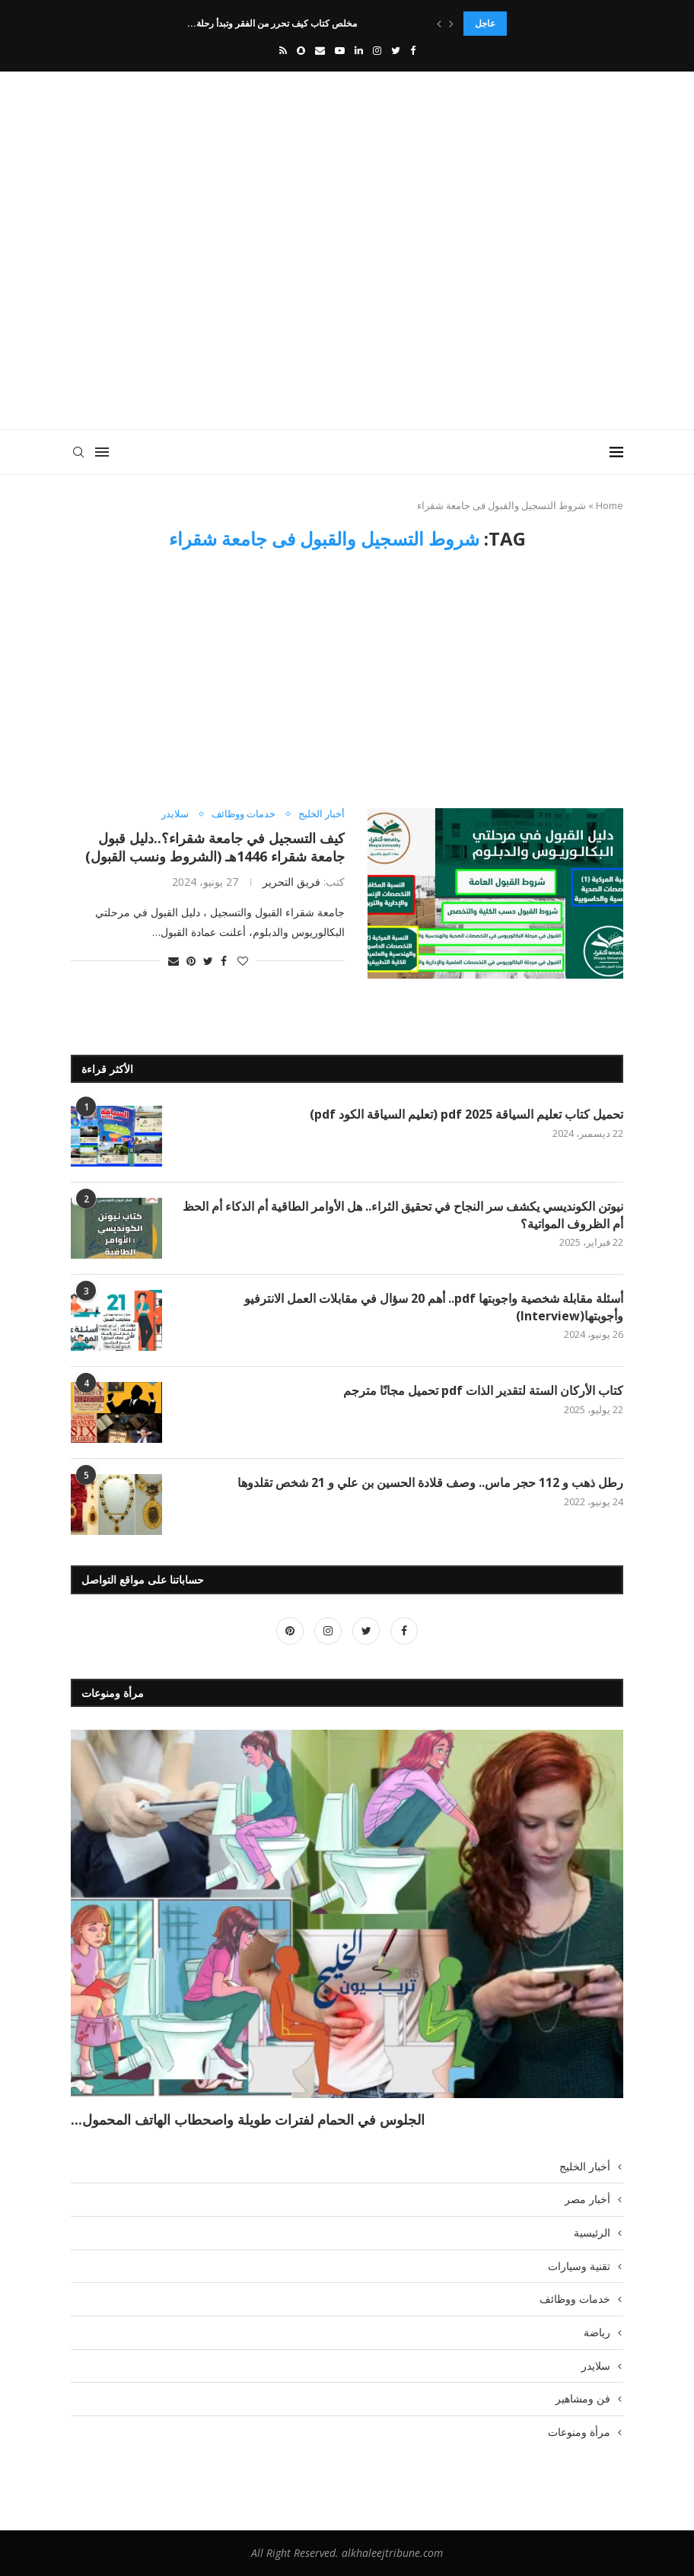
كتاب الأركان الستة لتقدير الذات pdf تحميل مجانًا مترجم (483, 1390)
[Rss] (283, 50)
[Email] (320, 50)
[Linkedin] (359, 50)
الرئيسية (592, 2232)
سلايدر (175, 814)
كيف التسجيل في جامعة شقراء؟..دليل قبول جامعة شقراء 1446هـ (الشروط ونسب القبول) (209, 847)
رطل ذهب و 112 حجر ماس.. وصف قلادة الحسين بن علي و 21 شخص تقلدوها (430, 1482)
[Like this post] (242, 961)
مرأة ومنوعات (579, 2432)
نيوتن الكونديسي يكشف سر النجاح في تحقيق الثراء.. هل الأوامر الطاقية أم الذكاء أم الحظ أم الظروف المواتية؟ (403, 1214)
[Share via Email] (173, 961)
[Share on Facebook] (224, 961)
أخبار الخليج (321, 814)
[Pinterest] (289, 1630)
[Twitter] (395, 50)
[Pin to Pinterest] (191, 961)
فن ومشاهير (583, 2398)
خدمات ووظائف (243, 814)
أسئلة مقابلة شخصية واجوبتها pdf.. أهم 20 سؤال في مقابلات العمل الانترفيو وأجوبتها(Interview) (433, 1306)
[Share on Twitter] (208, 961)
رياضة (597, 2332)
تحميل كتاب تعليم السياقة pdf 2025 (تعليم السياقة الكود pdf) (465, 1114)
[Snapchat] (301, 50)
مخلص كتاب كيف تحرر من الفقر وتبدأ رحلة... (272, 23)
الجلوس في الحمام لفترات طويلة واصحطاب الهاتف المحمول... (248, 2119)
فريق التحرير (291, 881)
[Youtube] (340, 50)
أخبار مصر (587, 2199)
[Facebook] (412, 50)
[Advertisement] (347, 299)
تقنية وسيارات (579, 2266)
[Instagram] (377, 50)
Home (609, 505)
